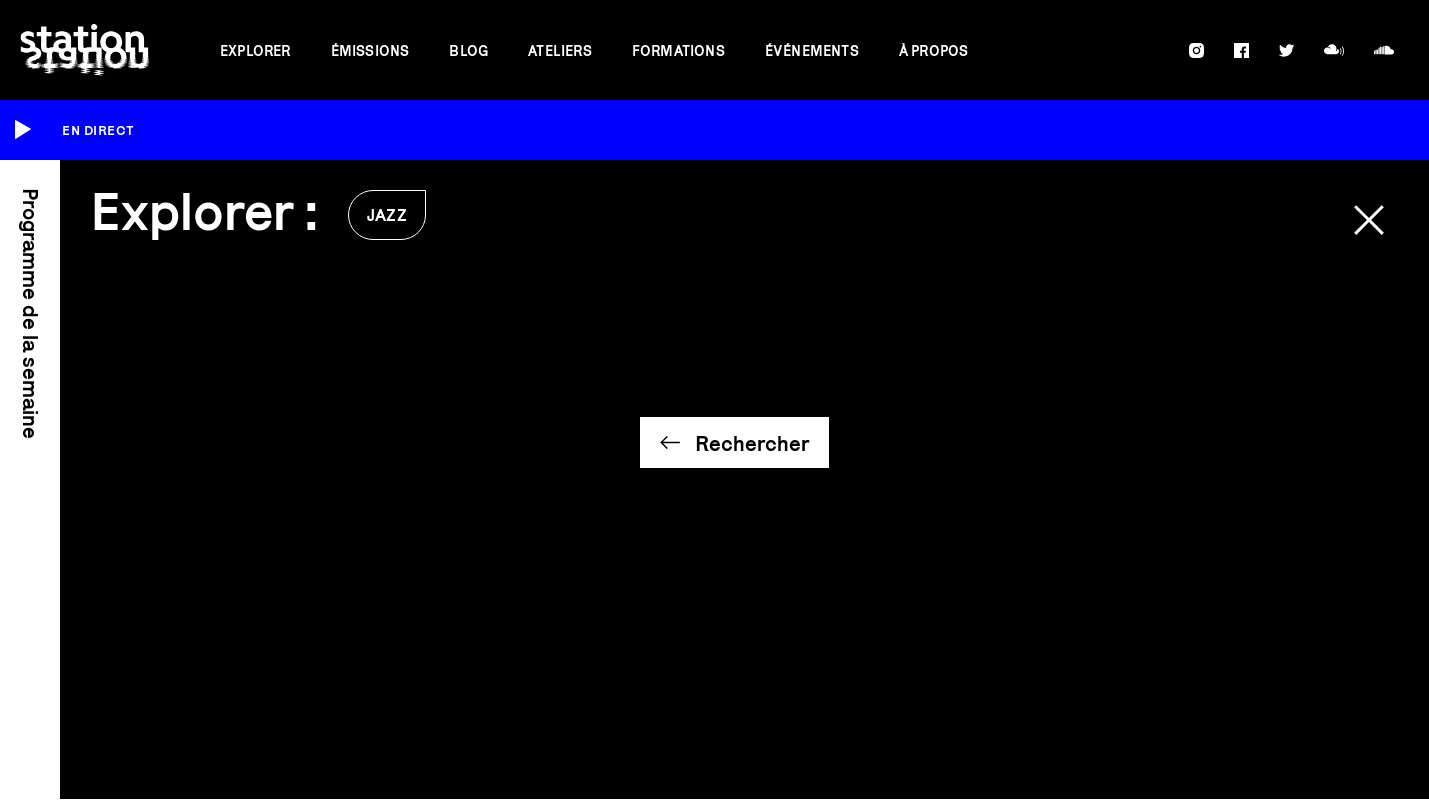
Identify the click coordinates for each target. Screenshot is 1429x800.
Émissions (370, 50)
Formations (678, 50)
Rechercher (752, 443)
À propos (934, 50)
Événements (812, 50)
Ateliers (560, 50)
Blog (468, 50)
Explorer (255, 50)
